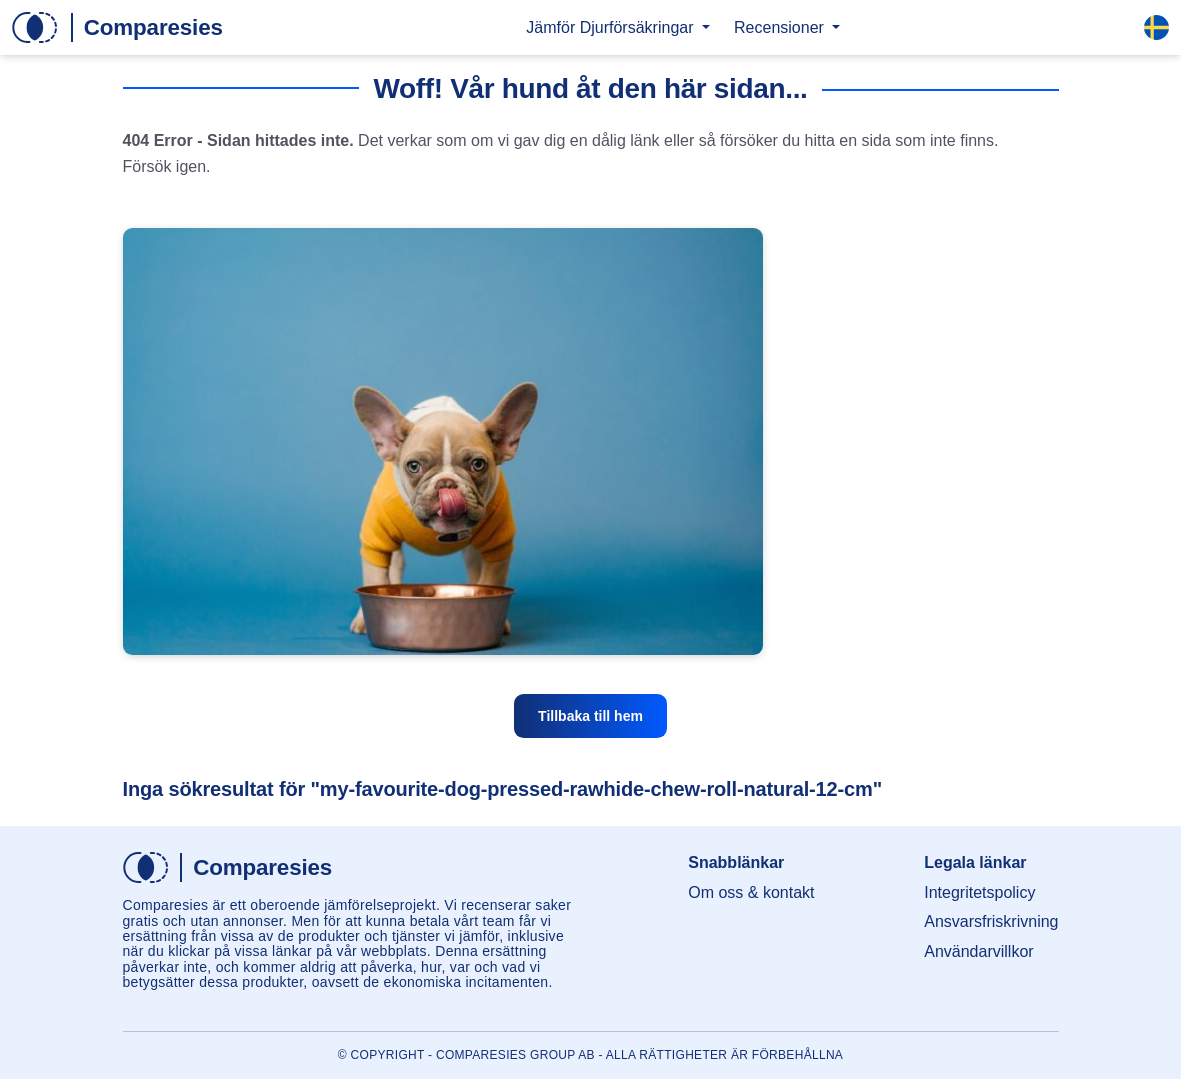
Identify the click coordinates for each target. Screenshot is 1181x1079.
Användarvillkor (978, 951)
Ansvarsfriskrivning (991, 921)
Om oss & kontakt (751, 892)
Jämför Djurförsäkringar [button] (612, 27)
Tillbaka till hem (590, 716)
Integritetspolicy (979, 892)
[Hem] (117, 27)
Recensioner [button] (781, 27)
